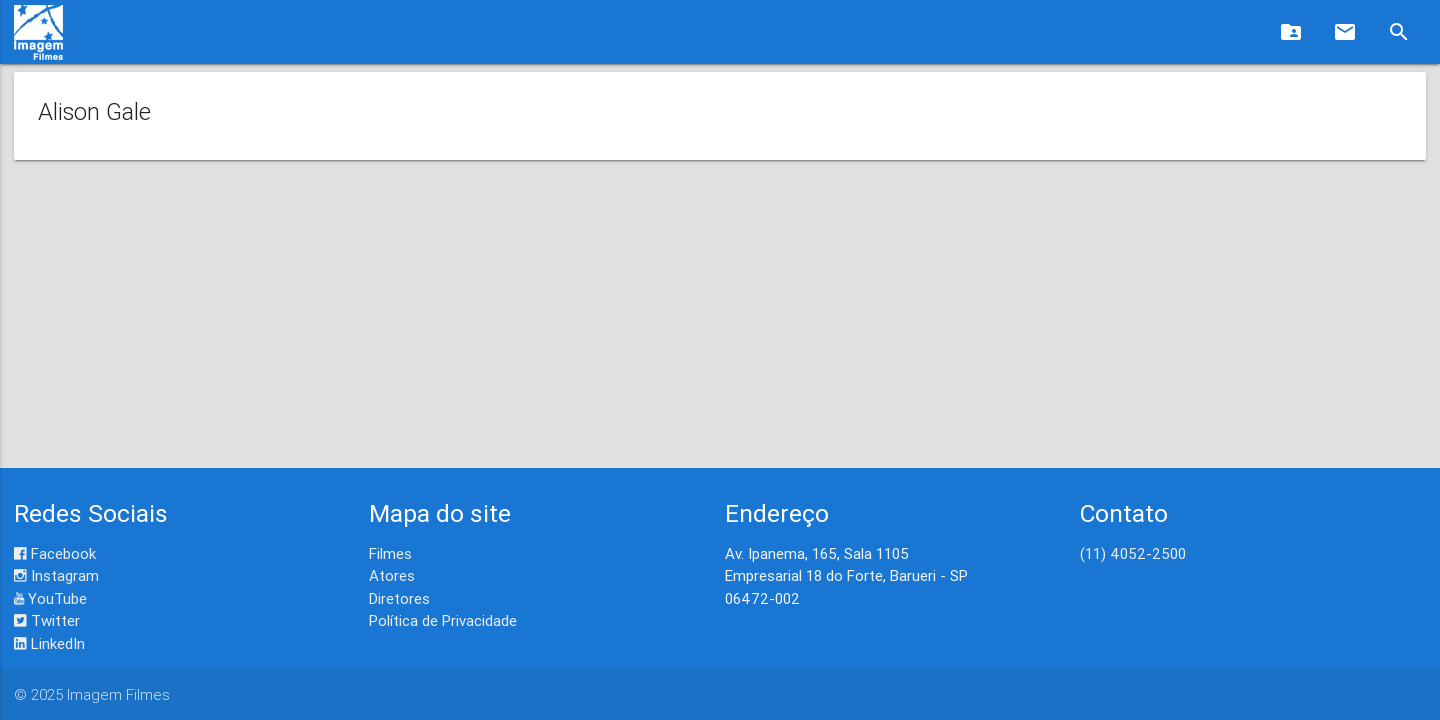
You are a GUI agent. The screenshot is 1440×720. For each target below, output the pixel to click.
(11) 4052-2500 (1133, 553)
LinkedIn (49, 643)
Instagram (56, 575)
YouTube (50, 598)
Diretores (399, 598)
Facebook (55, 553)
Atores (392, 575)
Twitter (47, 620)
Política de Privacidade (443, 620)
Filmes (390, 553)
